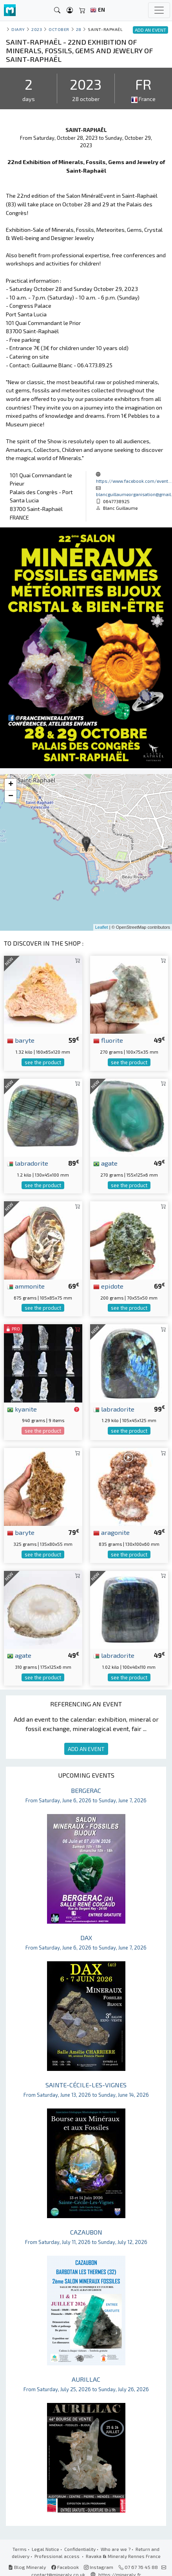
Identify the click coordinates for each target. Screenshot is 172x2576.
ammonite (26, 1286)
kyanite (22, 1409)
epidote (108, 1286)
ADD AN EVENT (86, 1749)
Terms (20, 2549)
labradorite (27, 1163)
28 (78, 29)
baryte (20, 1040)
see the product (43, 1062)
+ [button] (10, 785)
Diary (18, 29)
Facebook (65, 2567)
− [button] (10, 796)
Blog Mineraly (27, 2567)
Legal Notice (45, 2549)
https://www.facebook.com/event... (134, 481)
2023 (36, 29)
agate (105, 1163)
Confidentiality (80, 2549)
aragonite (111, 1532)
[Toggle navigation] (159, 10)
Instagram (98, 2567)
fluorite (108, 1040)
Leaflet (101, 927)
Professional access (57, 2556)
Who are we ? (115, 2549)
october (59, 29)
